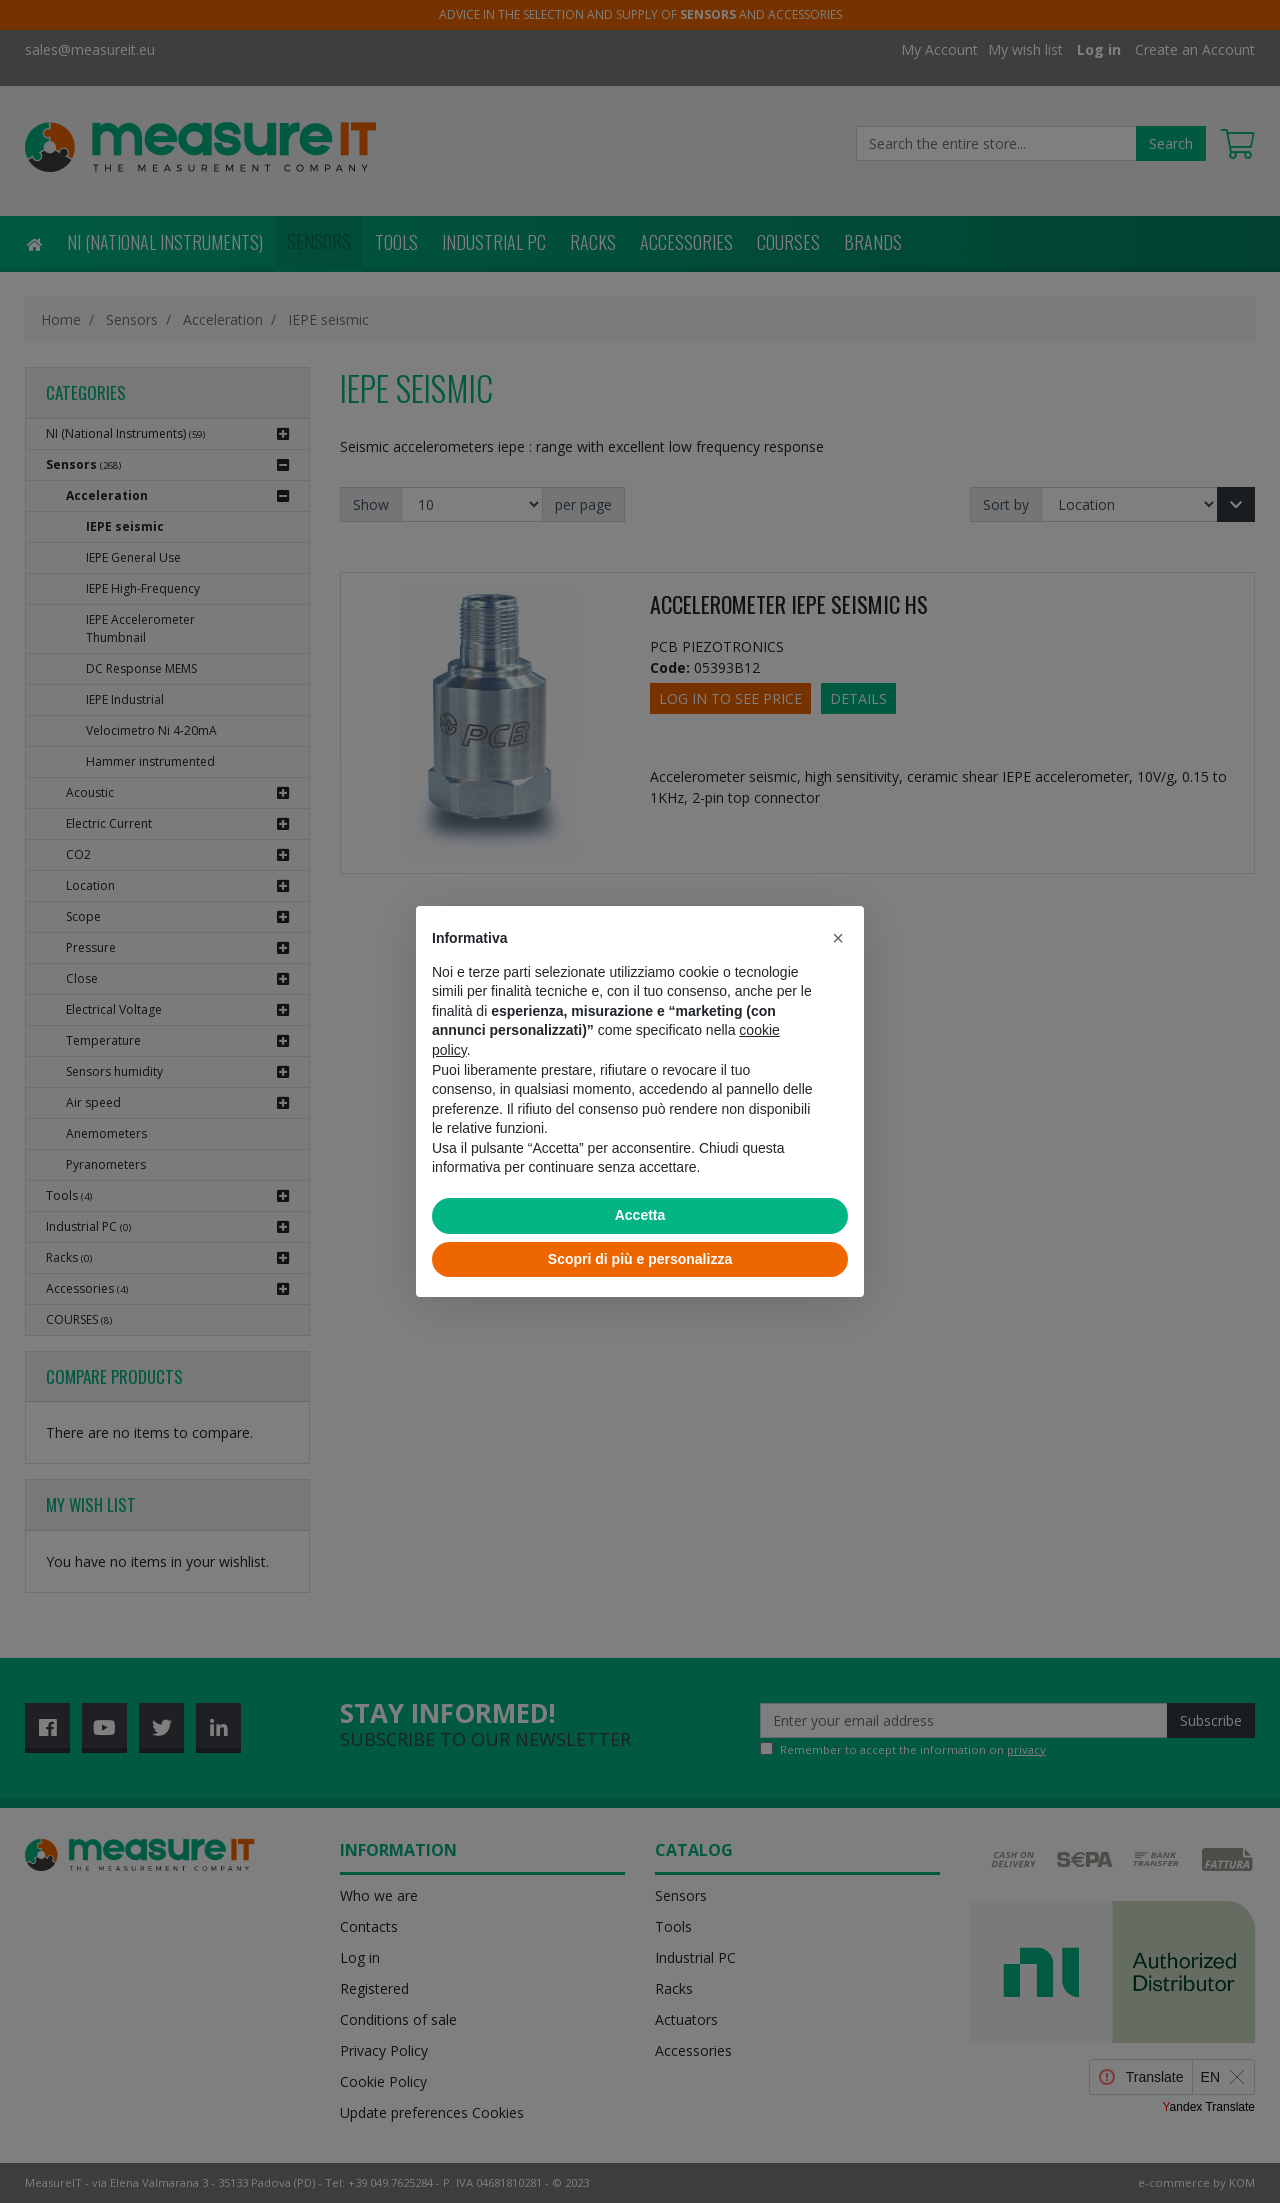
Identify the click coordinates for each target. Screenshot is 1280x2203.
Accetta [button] (640, 1215)
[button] (838, 938)
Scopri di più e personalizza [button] (640, 1259)
